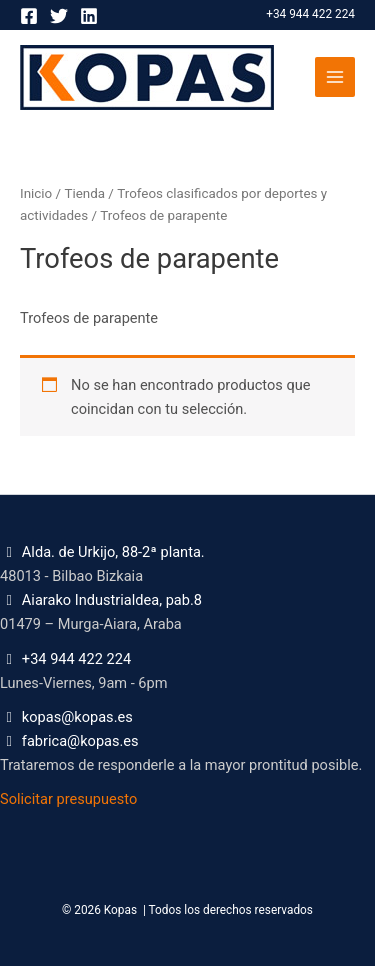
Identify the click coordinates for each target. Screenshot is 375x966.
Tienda (84, 193)
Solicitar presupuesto (68, 799)
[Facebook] (29, 16)
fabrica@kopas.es (80, 741)
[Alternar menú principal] (335, 77)
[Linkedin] (89, 16)
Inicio (36, 193)
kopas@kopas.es (77, 717)
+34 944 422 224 (310, 14)
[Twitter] (59, 16)
